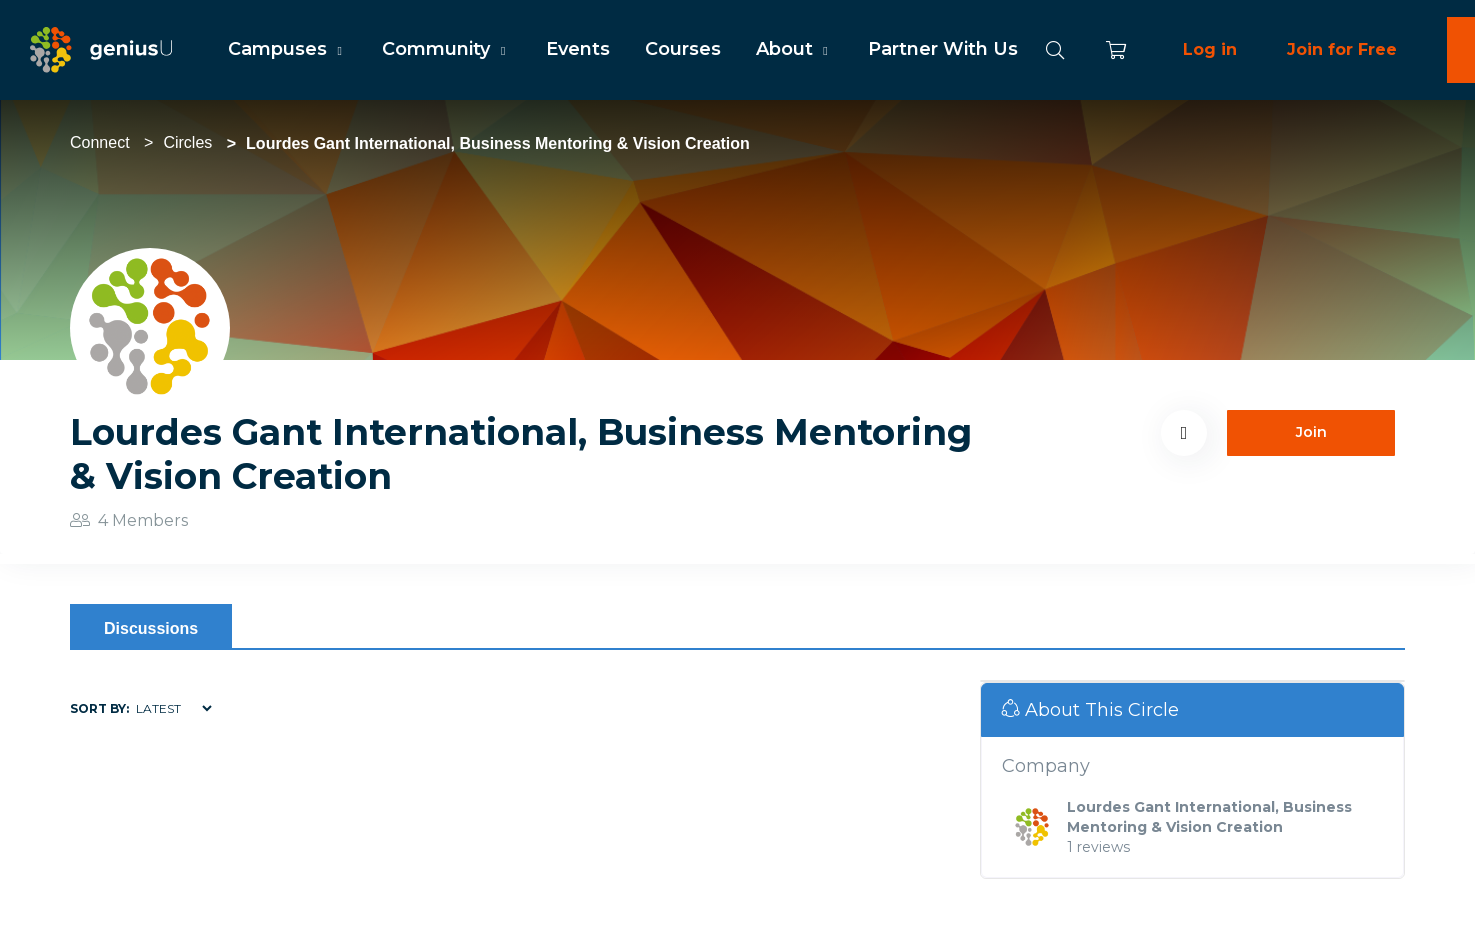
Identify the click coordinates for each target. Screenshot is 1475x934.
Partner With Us (943, 49)
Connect (100, 142)
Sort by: (99, 708)
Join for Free (1342, 49)
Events (578, 49)
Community (446, 49)
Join (1311, 432)
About (794, 49)
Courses (683, 49)
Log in (1210, 49)
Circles (187, 142)
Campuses (287, 49)
